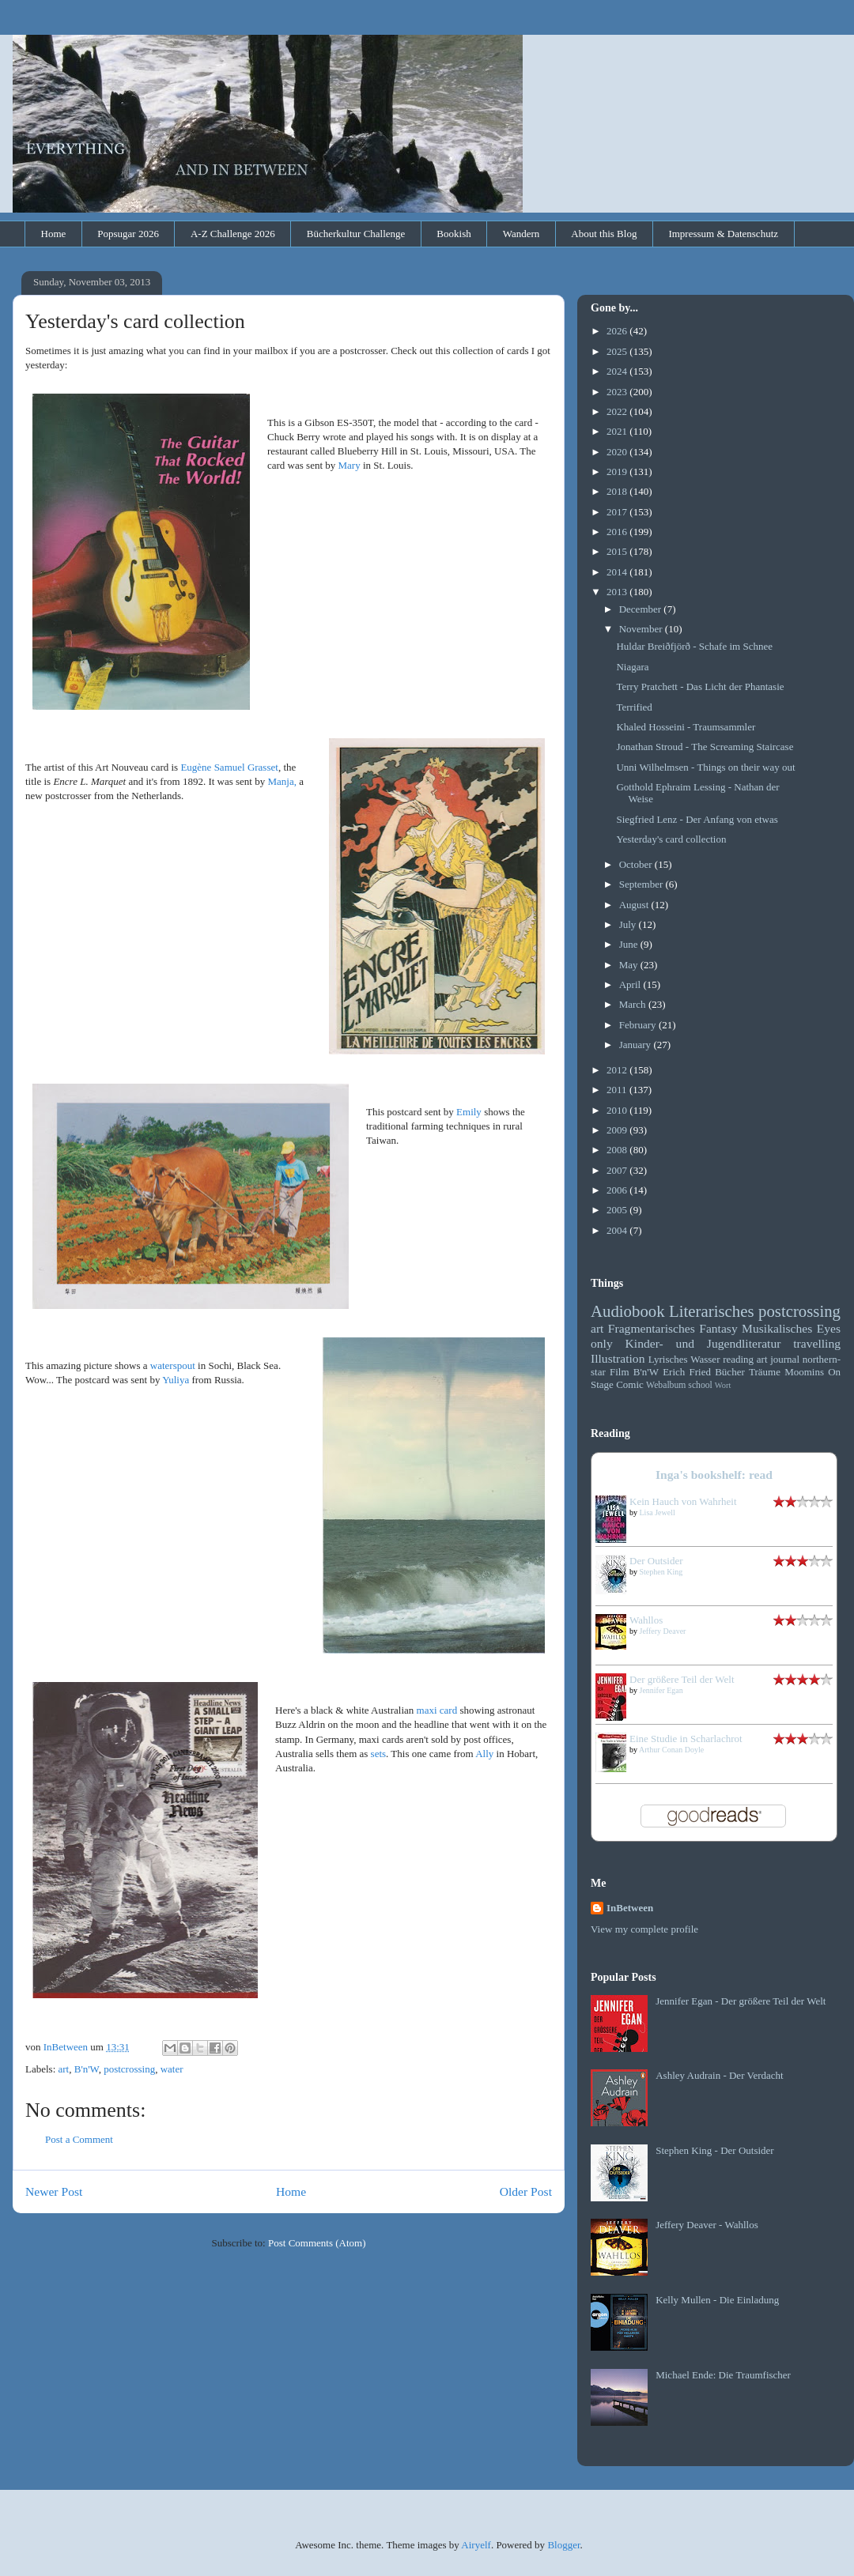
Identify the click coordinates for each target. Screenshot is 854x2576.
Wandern (521, 233)
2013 (617, 592)
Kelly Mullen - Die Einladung (717, 2300)
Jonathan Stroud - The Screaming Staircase (704, 746)
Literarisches (711, 1311)
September (642, 884)
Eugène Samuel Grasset (229, 767)
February (639, 1025)
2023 (617, 392)
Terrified (634, 707)
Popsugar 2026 (128, 233)
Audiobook (628, 1311)
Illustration (617, 1358)
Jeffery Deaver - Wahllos (707, 2225)
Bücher (730, 1372)
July (629, 924)
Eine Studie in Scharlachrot (686, 1738)
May (629, 965)
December (641, 609)
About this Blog (604, 233)
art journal (778, 1359)
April (631, 984)
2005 (617, 1210)
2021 (617, 431)
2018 (617, 491)
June (629, 944)
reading (738, 1359)
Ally (484, 1753)
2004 (617, 1230)
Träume (764, 1372)
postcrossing (129, 2069)
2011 (617, 1090)
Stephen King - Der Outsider (714, 2150)
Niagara (632, 667)
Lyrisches (668, 1359)
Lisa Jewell (657, 1512)
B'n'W (86, 2069)
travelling (817, 1343)
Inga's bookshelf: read (714, 1474)
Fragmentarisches (651, 1328)
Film (619, 1372)
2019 (617, 471)
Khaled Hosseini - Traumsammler (685, 727)
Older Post (526, 2191)
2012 (617, 1070)
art (64, 2069)
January (636, 1044)
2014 (617, 572)
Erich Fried (687, 1372)
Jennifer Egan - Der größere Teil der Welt (741, 2001)
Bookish (453, 233)
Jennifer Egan (661, 1690)
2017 (617, 512)
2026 (617, 331)
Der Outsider (656, 1561)
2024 (617, 371)
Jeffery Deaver (663, 1631)
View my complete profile (644, 1929)
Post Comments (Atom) (317, 2243)
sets (379, 1753)
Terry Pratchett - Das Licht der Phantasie (700, 686)
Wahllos (646, 1620)
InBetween (629, 1908)
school (700, 1385)
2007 (617, 1170)
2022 (617, 411)
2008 (617, 1150)
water (172, 2069)
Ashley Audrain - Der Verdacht (720, 2075)
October (637, 864)
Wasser (705, 1359)
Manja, (281, 781)
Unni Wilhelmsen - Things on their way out (705, 767)
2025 (617, 351)
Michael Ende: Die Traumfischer (723, 2375)
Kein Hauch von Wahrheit (683, 1501)
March (633, 1004)
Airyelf (476, 2545)
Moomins (804, 1372)
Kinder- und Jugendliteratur (703, 1343)
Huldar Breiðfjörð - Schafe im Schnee (694, 646)
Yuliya (175, 1380)
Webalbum (666, 1385)
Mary (349, 465)
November (642, 629)
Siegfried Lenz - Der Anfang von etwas (696, 819)
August (635, 905)
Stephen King (661, 1571)
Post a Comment (79, 2139)
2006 (617, 1190)
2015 (617, 551)
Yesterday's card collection (671, 839)
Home (53, 233)
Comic (630, 1384)
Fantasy (718, 1328)
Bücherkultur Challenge (356, 233)
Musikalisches (777, 1328)
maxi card (437, 1710)
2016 (617, 531)
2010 (617, 1110)
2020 (617, 452)
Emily (469, 1112)
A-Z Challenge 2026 (233, 233)
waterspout (172, 1365)
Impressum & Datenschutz (723, 233)
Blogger (563, 2545)
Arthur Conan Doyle (671, 1749)
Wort (723, 1385)
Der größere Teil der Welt (682, 1679)
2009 (617, 1130)
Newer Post (53, 2191)
